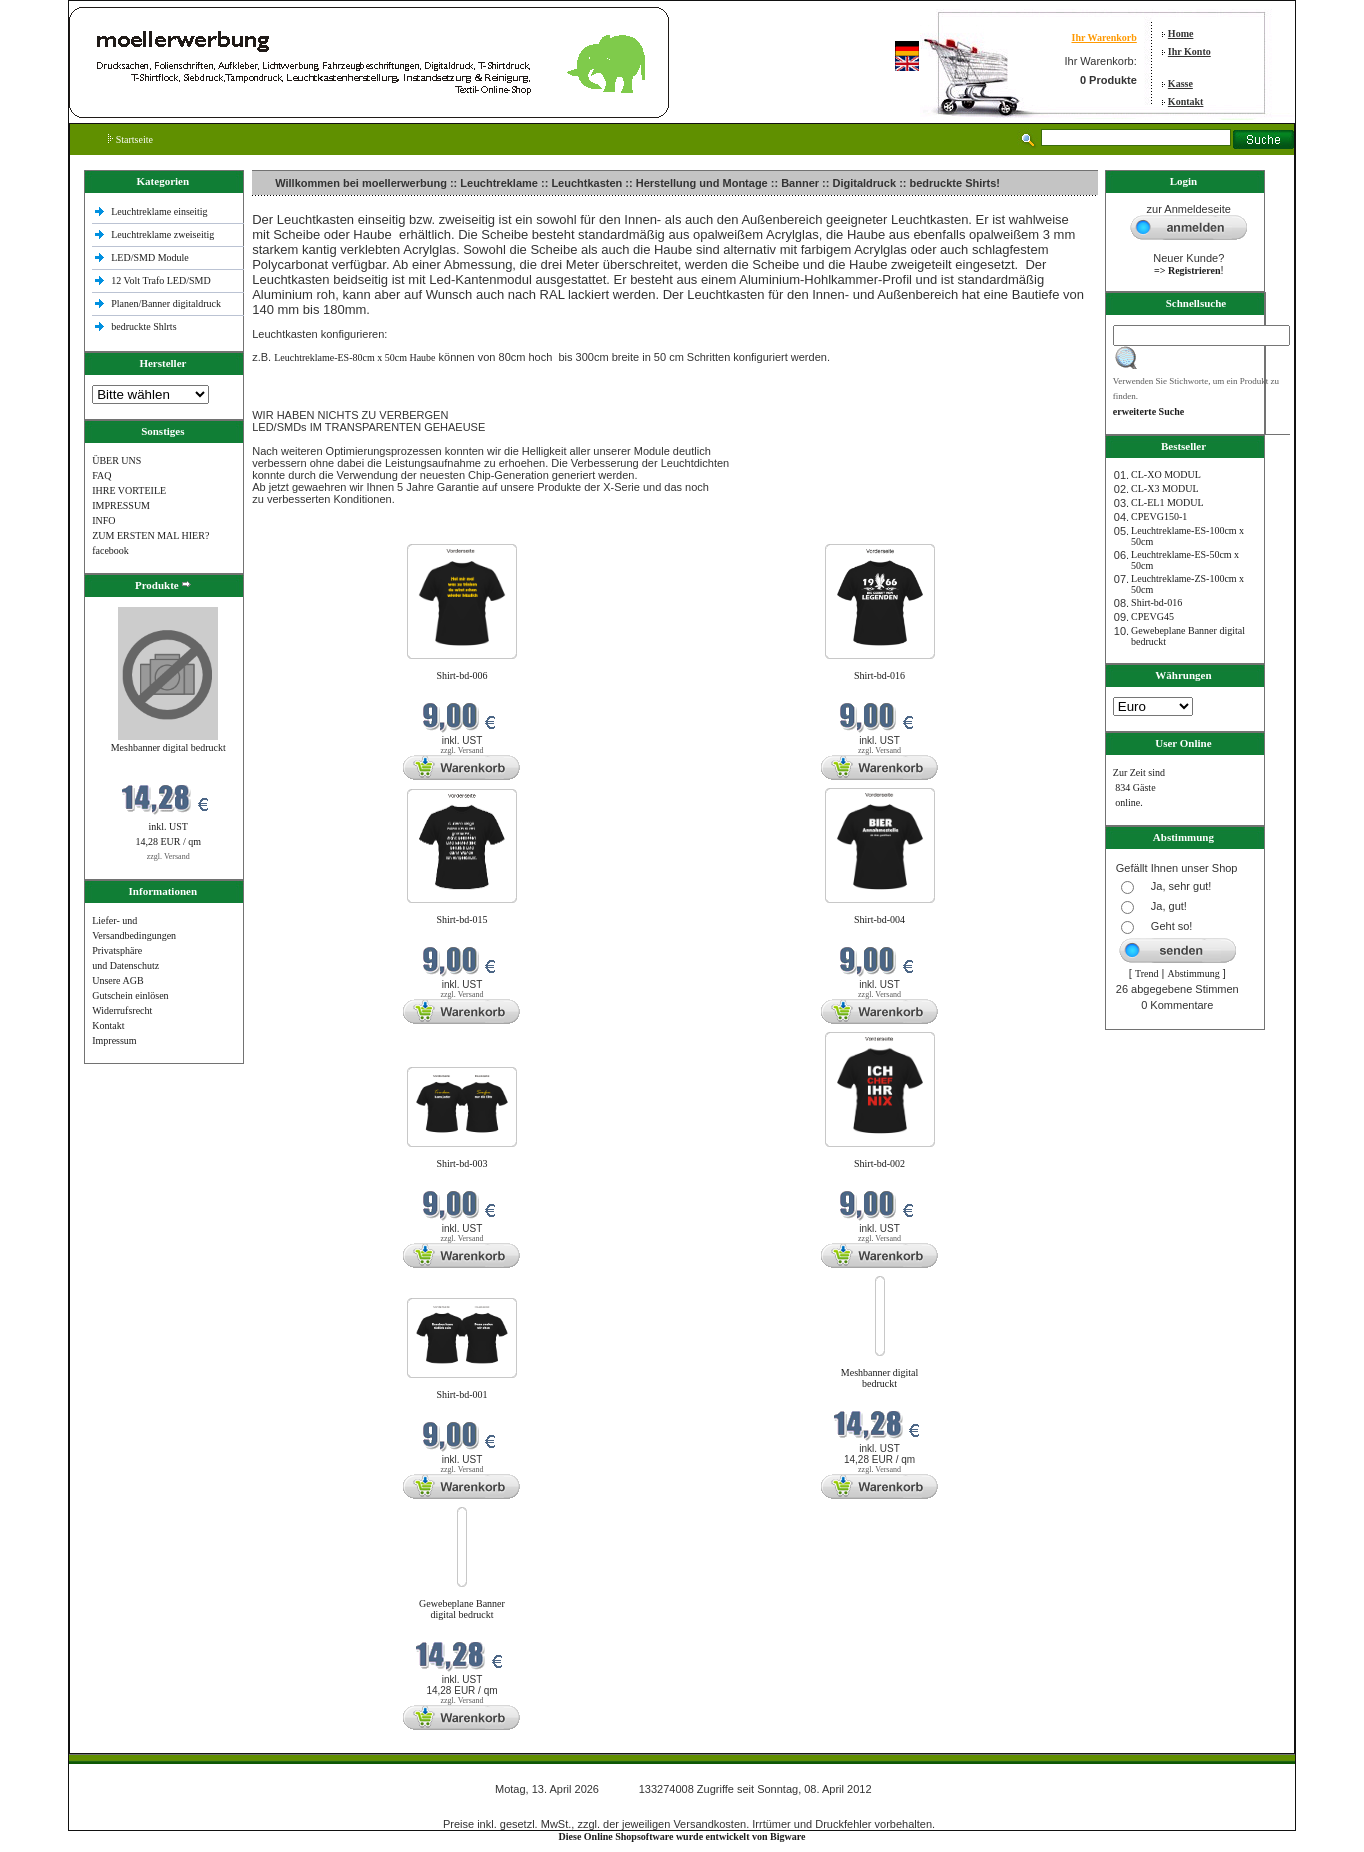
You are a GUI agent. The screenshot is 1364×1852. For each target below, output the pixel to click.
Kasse (1180, 83)
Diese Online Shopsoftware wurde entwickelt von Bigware (682, 1836)
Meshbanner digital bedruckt (168, 747)
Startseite (130, 139)
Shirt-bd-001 (461, 1394)
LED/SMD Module (150, 257)
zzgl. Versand (168, 856)
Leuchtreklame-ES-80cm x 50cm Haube (354, 357)
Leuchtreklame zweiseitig (164, 234)
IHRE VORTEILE (129, 490)
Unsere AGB (117, 980)
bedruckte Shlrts (143, 326)
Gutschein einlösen (130, 995)
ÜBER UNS (116, 460)
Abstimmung (1193, 973)
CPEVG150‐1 (1159, 516)
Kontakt (1186, 101)
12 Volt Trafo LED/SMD (160, 280)
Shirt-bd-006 (461, 675)
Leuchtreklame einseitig (160, 211)
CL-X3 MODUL (1165, 488)
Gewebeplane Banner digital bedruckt (462, 1609)
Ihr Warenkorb (1103, 37)
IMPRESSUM (121, 505)
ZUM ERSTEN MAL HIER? (150, 535)
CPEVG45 (1152, 616)
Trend (1147, 973)
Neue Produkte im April (303, 531)
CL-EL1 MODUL (1167, 502)
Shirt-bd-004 (879, 919)
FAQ (101, 475)
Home (1181, 33)
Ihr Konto (1189, 51)
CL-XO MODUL (1166, 474)
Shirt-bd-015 (461, 919)
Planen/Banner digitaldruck (166, 303)
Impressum (114, 1040)
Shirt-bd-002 (879, 1163)
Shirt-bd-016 (879, 675)
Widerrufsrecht (122, 1010)
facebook (110, 550)
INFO (103, 520)
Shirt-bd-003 (461, 1163)
